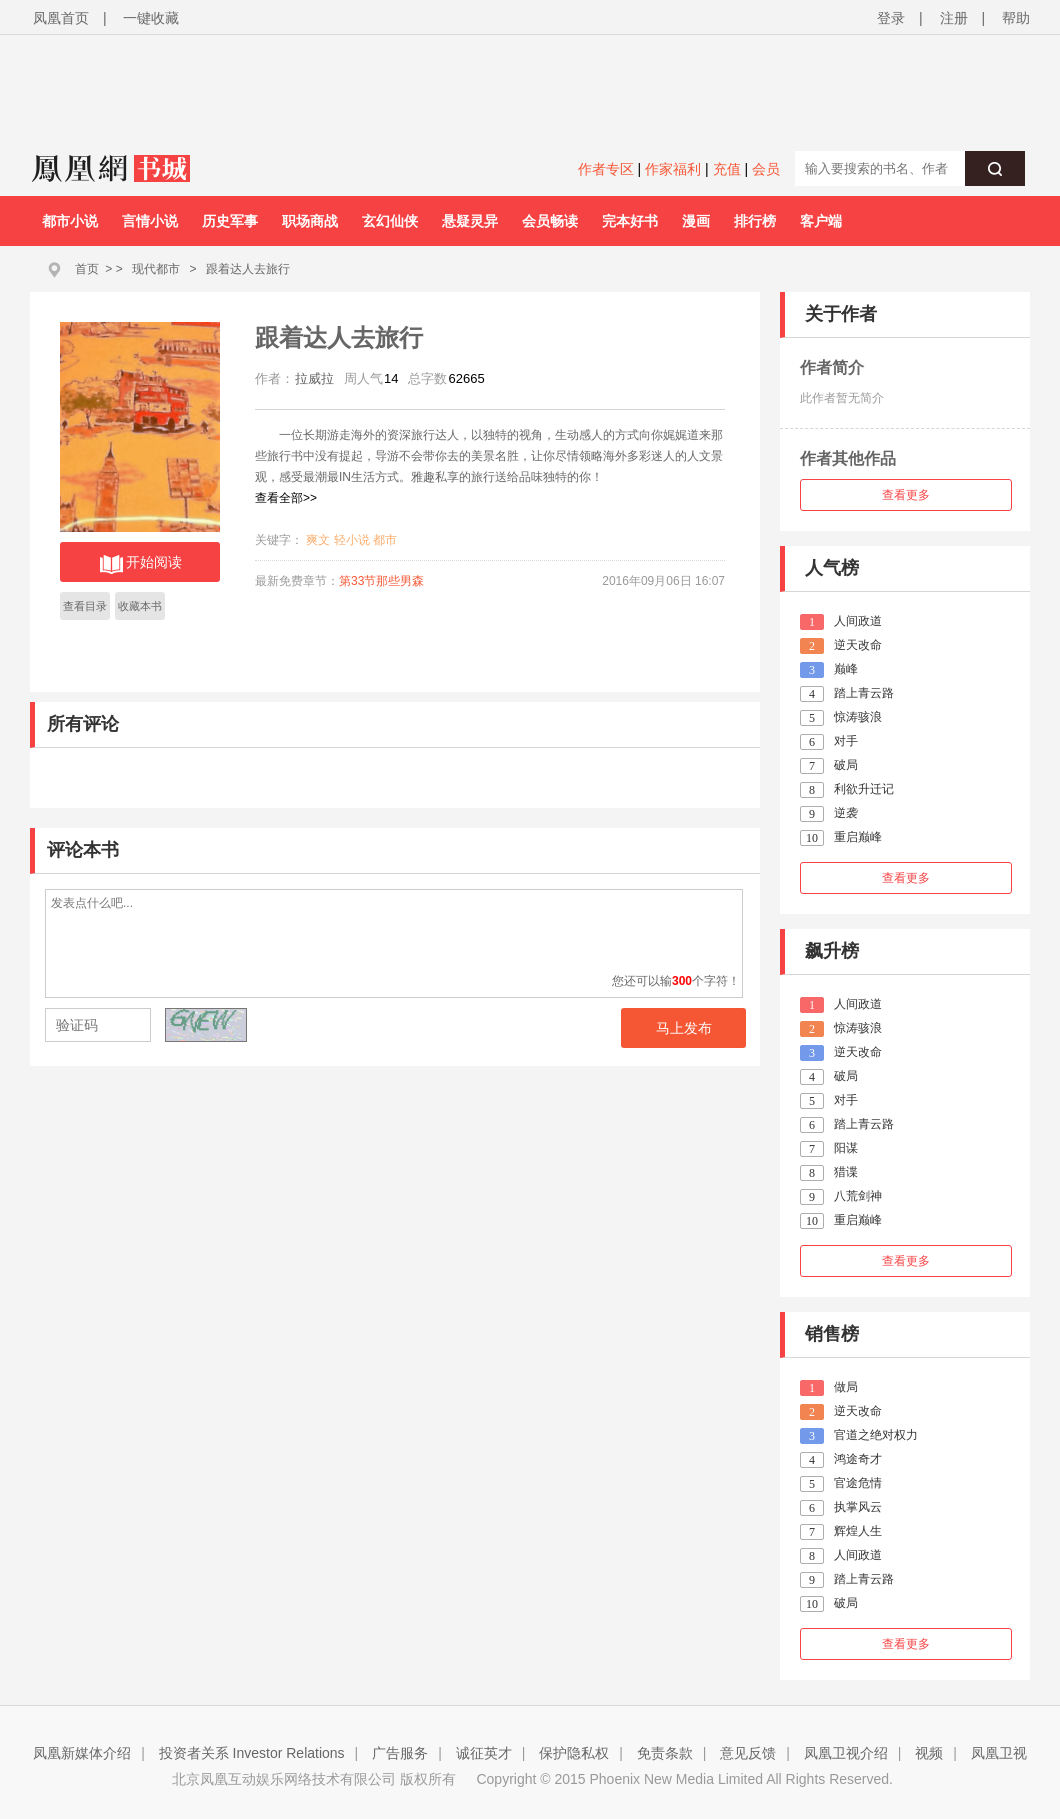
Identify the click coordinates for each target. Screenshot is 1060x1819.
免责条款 (665, 1753)
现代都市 (156, 269)
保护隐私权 (574, 1753)
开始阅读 (140, 564)
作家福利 (673, 169)
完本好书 (630, 221)
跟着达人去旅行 (248, 269)
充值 (727, 169)
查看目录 (85, 606)
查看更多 (906, 495)
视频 (929, 1753)
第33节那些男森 (381, 581)
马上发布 (684, 1028)
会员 (766, 169)
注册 (954, 18)
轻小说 (352, 540)
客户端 (821, 221)
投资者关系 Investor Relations (252, 1753)
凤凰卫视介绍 (846, 1753)
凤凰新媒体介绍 (82, 1753)
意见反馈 (748, 1753)
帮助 (1016, 18)
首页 (87, 269)
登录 (891, 18)
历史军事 (230, 221)
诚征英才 (484, 1753)
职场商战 (310, 221)
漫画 (696, 221)
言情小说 (150, 221)
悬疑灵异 (470, 221)
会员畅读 (550, 221)
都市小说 (70, 221)
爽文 (318, 540)
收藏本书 (140, 606)
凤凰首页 (61, 18)
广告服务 (400, 1753)
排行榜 (755, 221)
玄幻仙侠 (390, 221)
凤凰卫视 (999, 1753)
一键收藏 (151, 18)
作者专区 (606, 169)
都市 (385, 540)
